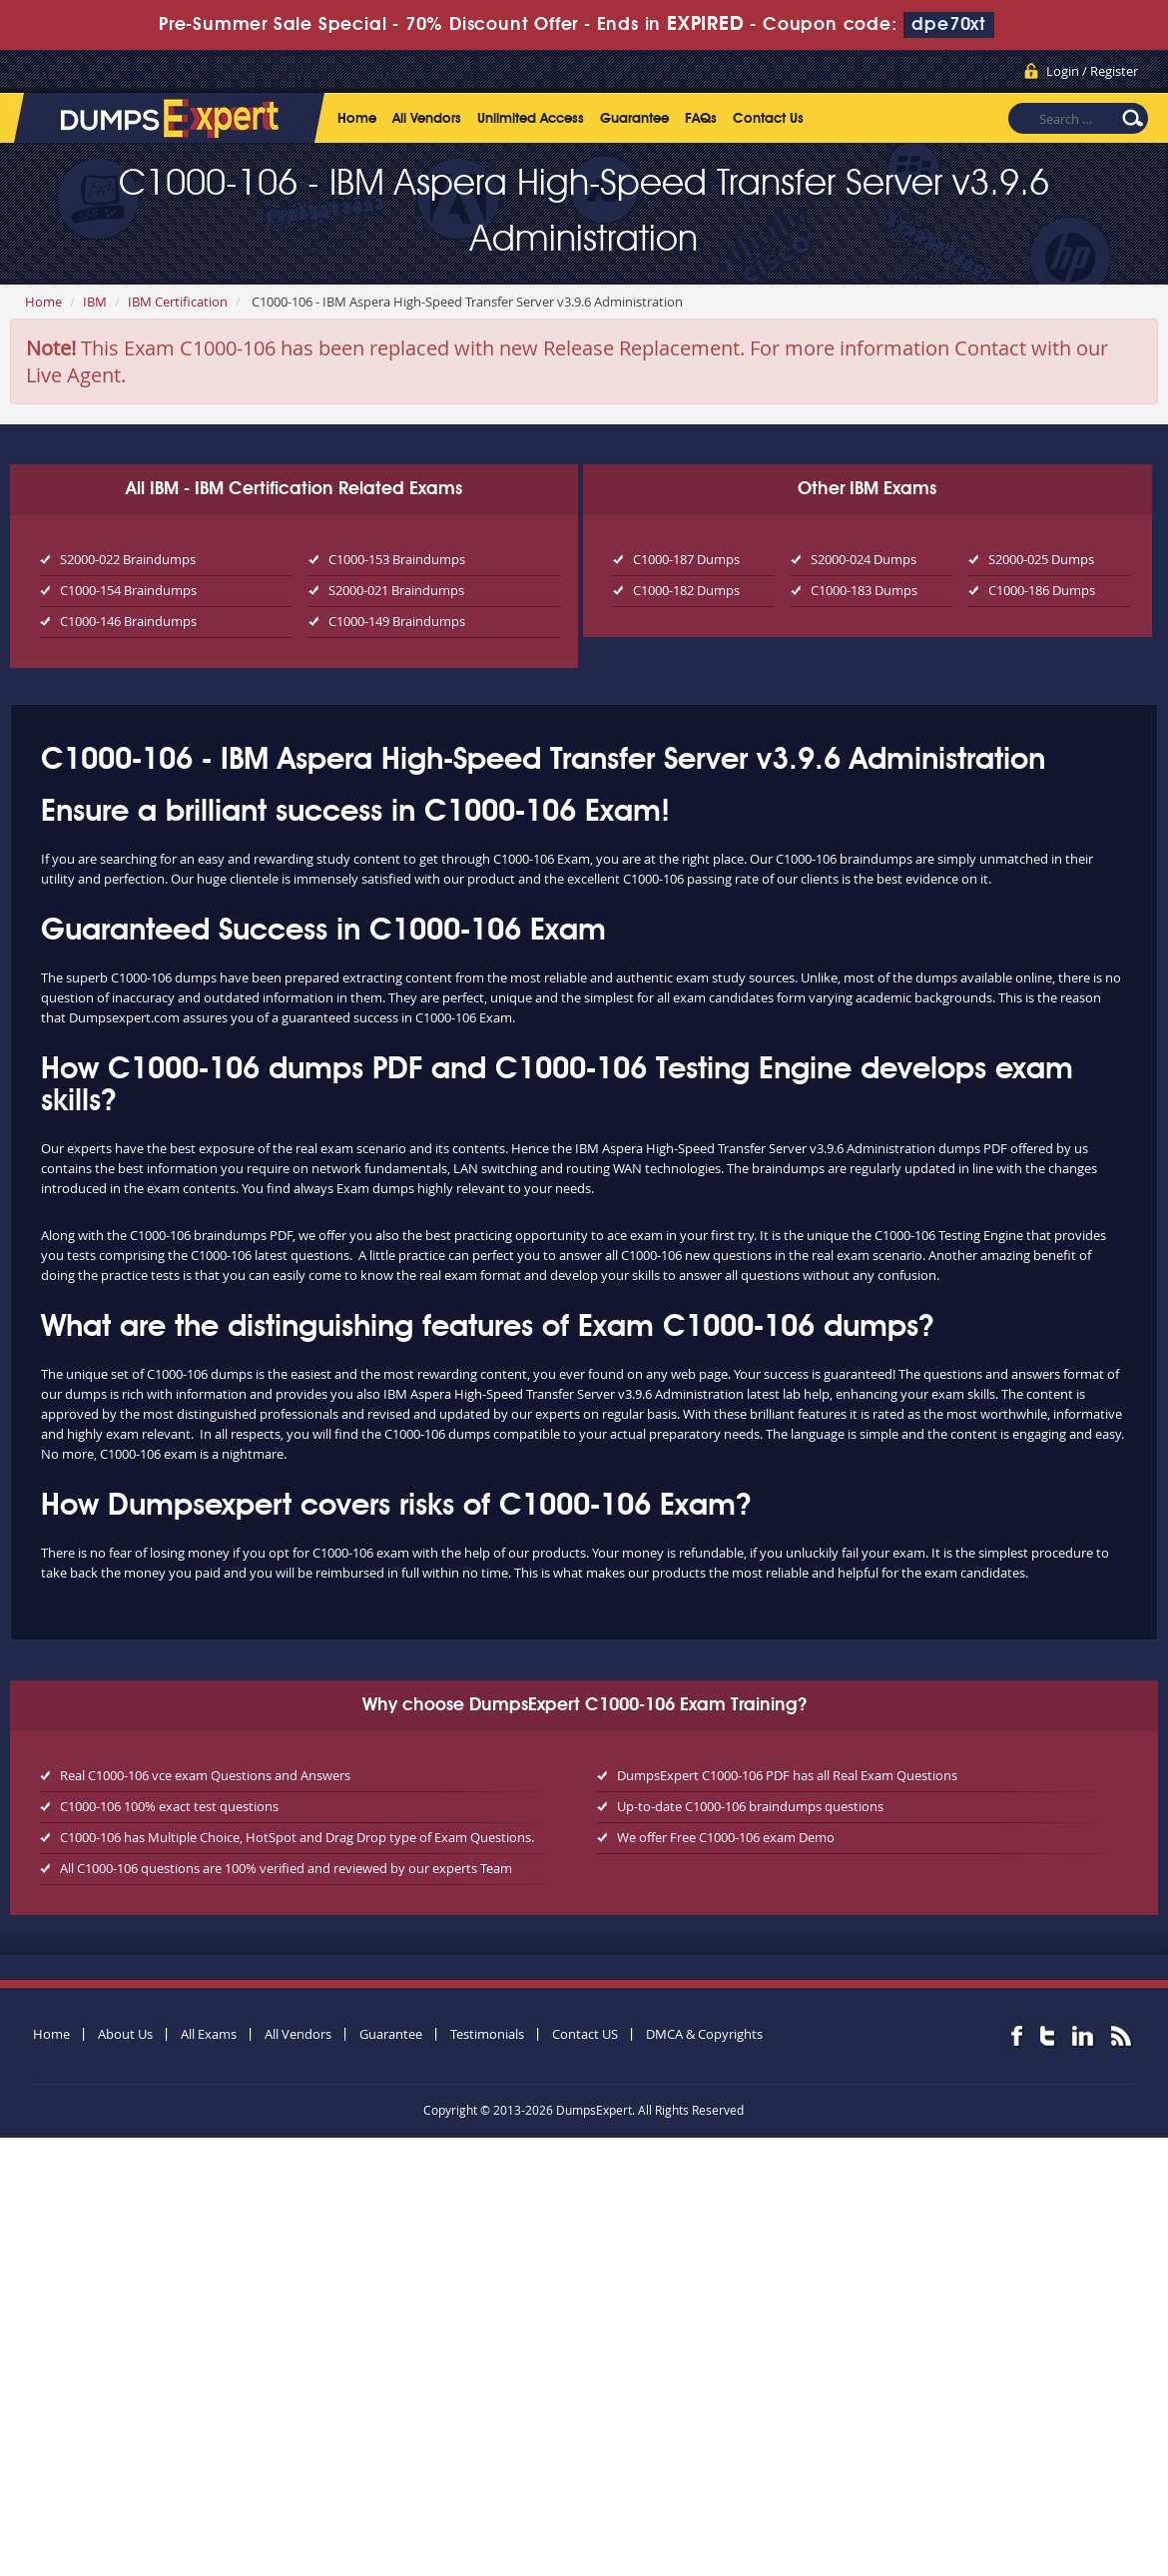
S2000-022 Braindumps (128, 559)
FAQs (701, 119)
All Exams (209, 2034)
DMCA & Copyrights (704, 2034)
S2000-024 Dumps (863, 559)
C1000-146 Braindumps (128, 621)
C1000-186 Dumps (1041, 590)
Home (356, 119)
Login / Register (1092, 71)
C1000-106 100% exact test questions (169, 1806)
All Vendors (426, 119)
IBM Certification (178, 302)
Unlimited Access (530, 119)
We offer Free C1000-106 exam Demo (726, 1837)
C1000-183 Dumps (864, 590)
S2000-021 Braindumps (396, 590)
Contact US (585, 2034)
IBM (95, 302)
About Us (125, 2034)
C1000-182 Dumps (686, 590)
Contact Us (768, 119)
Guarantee (634, 119)
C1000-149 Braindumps (396, 621)
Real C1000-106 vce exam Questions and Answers (205, 1775)
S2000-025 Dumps (1041, 559)
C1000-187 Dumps (686, 559)
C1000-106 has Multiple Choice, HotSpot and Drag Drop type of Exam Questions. (297, 1837)
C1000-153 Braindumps (396, 559)
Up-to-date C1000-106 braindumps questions (750, 1806)
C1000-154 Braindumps (128, 590)
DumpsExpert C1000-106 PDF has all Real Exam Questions (787, 1775)
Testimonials (487, 2034)
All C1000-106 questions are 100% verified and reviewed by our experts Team (286, 1868)
